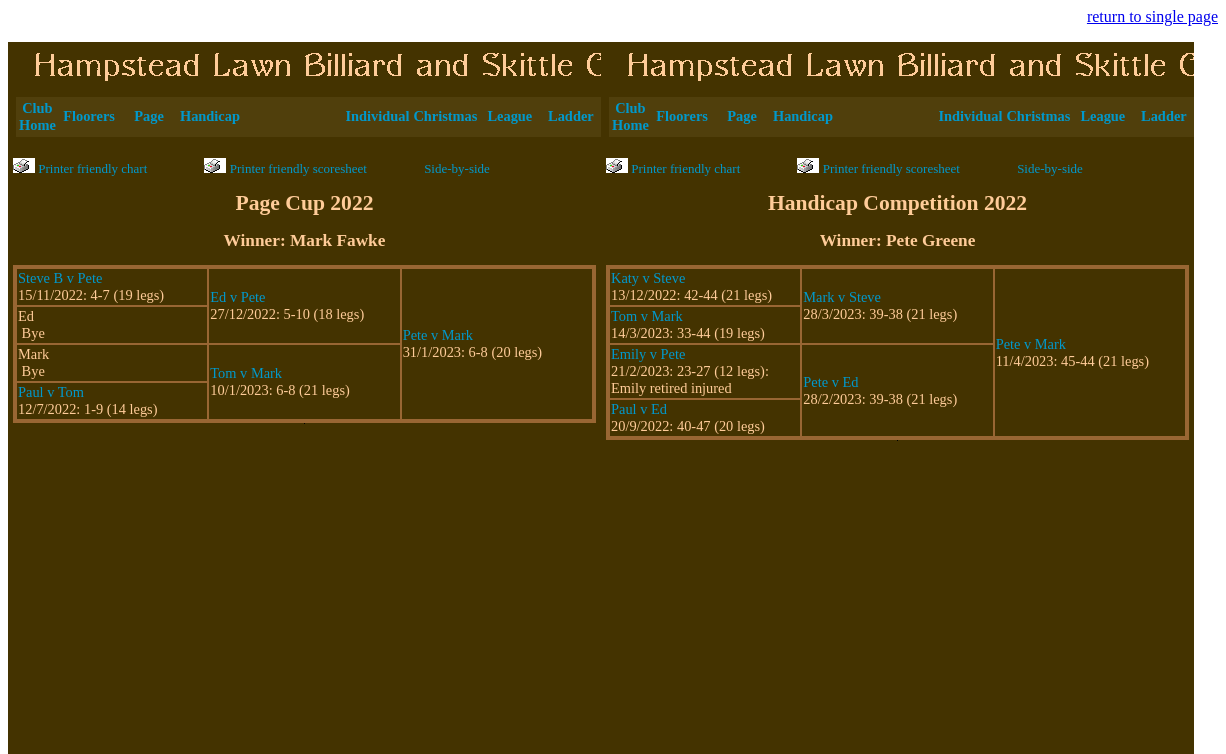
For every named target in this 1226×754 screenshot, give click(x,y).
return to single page (1152, 16)
